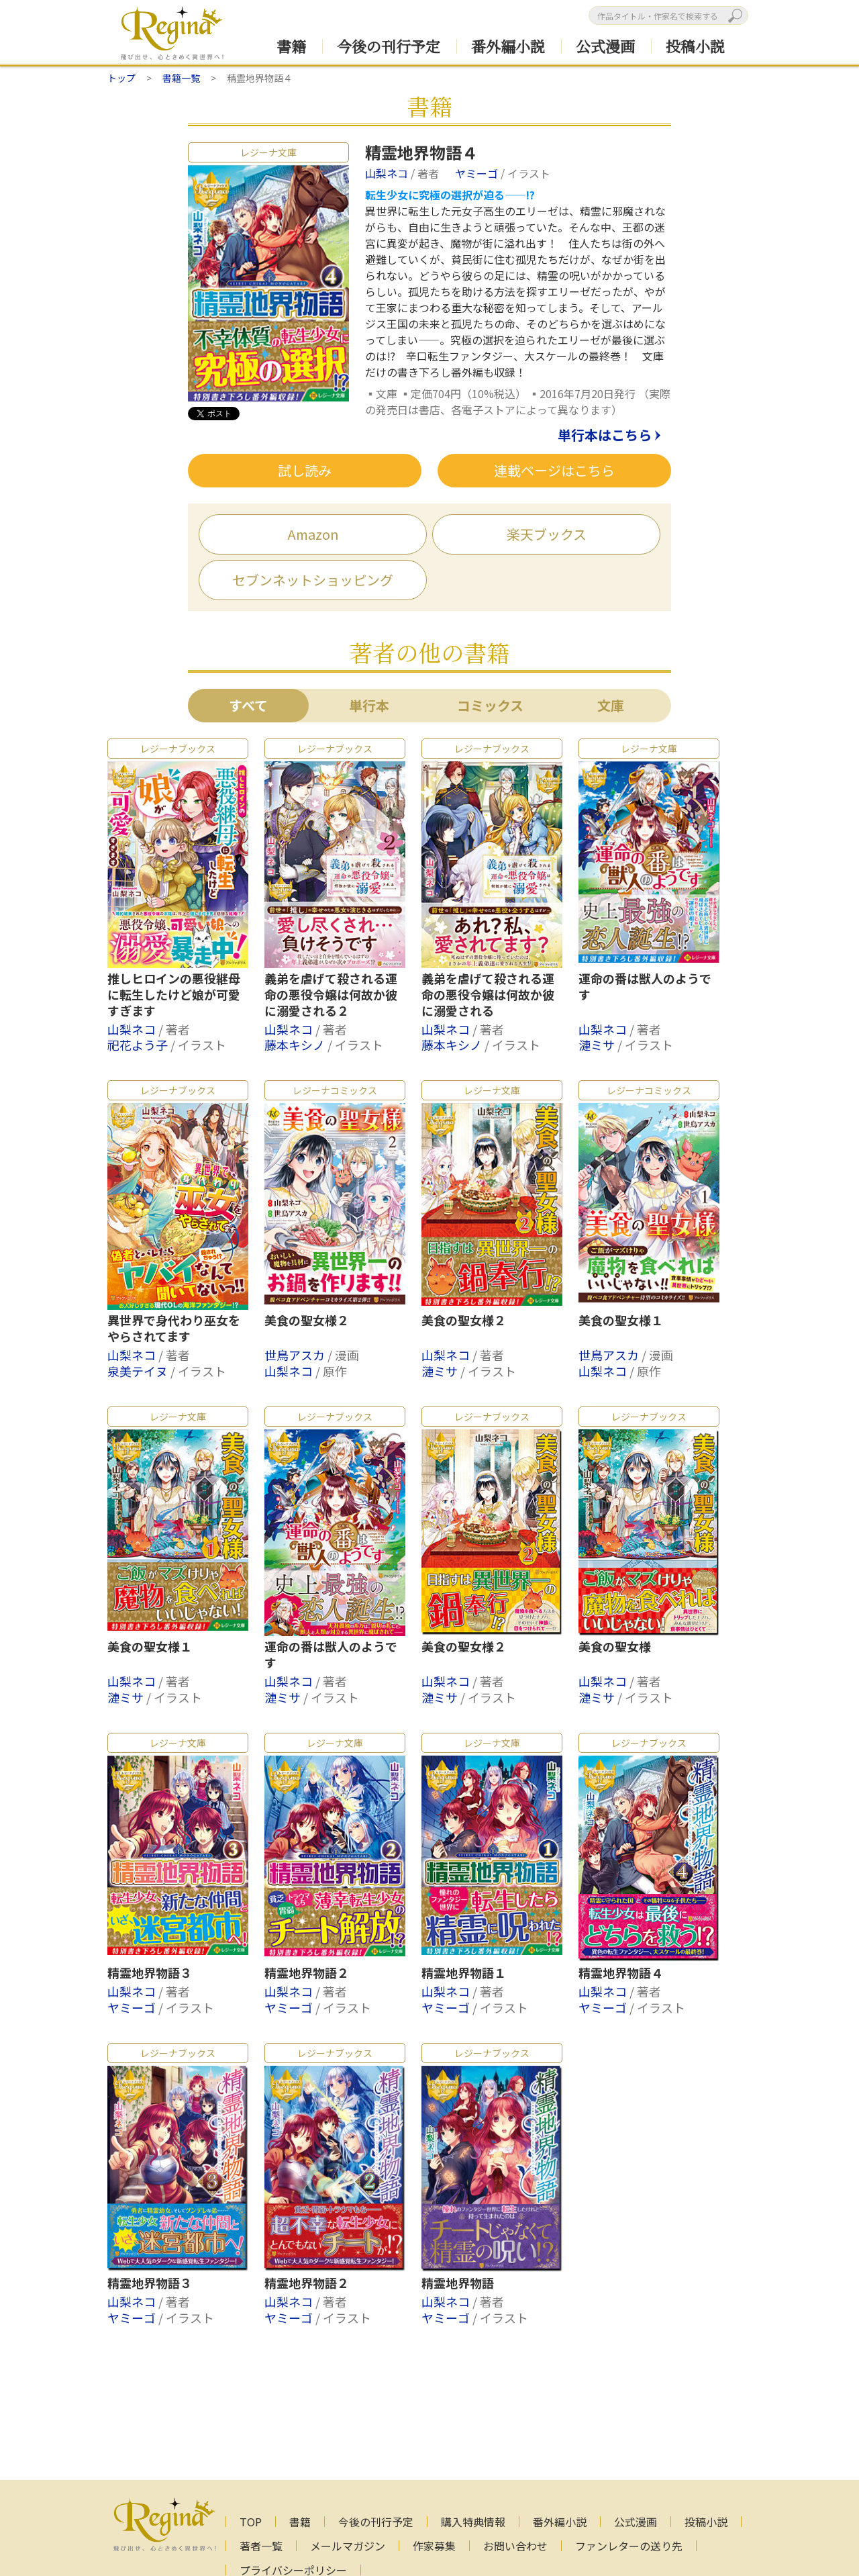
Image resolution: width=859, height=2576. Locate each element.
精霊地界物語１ (463, 1973)
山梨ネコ (388, 173)
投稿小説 (695, 46)
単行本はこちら (605, 435)
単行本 (369, 705)
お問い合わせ (515, 2545)
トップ (121, 78)
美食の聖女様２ (306, 1321)
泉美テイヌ (138, 1371)
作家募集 (434, 2545)
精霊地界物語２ (306, 1973)
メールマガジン (347, 2545)
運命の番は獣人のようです (644, 987)
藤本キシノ (295, 1044)
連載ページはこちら (554, 470)
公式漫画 (605, 46)
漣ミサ (597, 1044)
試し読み (305, 470)
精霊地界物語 (457, 2283)
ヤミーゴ (478, 173)
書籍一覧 (181, 78)
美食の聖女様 (614, 1647)
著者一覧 (261, 2545)
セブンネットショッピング (312, 579)
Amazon (313, 534)
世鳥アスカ (295, 1355)
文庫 (610, 705)
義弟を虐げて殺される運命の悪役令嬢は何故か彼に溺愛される (487, 995)
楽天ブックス (547, 534)
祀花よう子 (138, 1044)
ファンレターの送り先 (629, 2545)
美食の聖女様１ (620, 1321)
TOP (251, 2521)
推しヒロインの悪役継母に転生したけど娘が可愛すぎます (173, 995)
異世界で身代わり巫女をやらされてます (173, 1329)
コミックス (490, 705)
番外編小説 (508, 46)
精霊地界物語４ (620, 1973)
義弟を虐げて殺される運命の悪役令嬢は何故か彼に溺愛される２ (330, 995)
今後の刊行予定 (388, 46)
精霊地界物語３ (149, 1973)
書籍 (291, 46)
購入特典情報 (473, 2521)
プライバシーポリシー (293, 2570)
